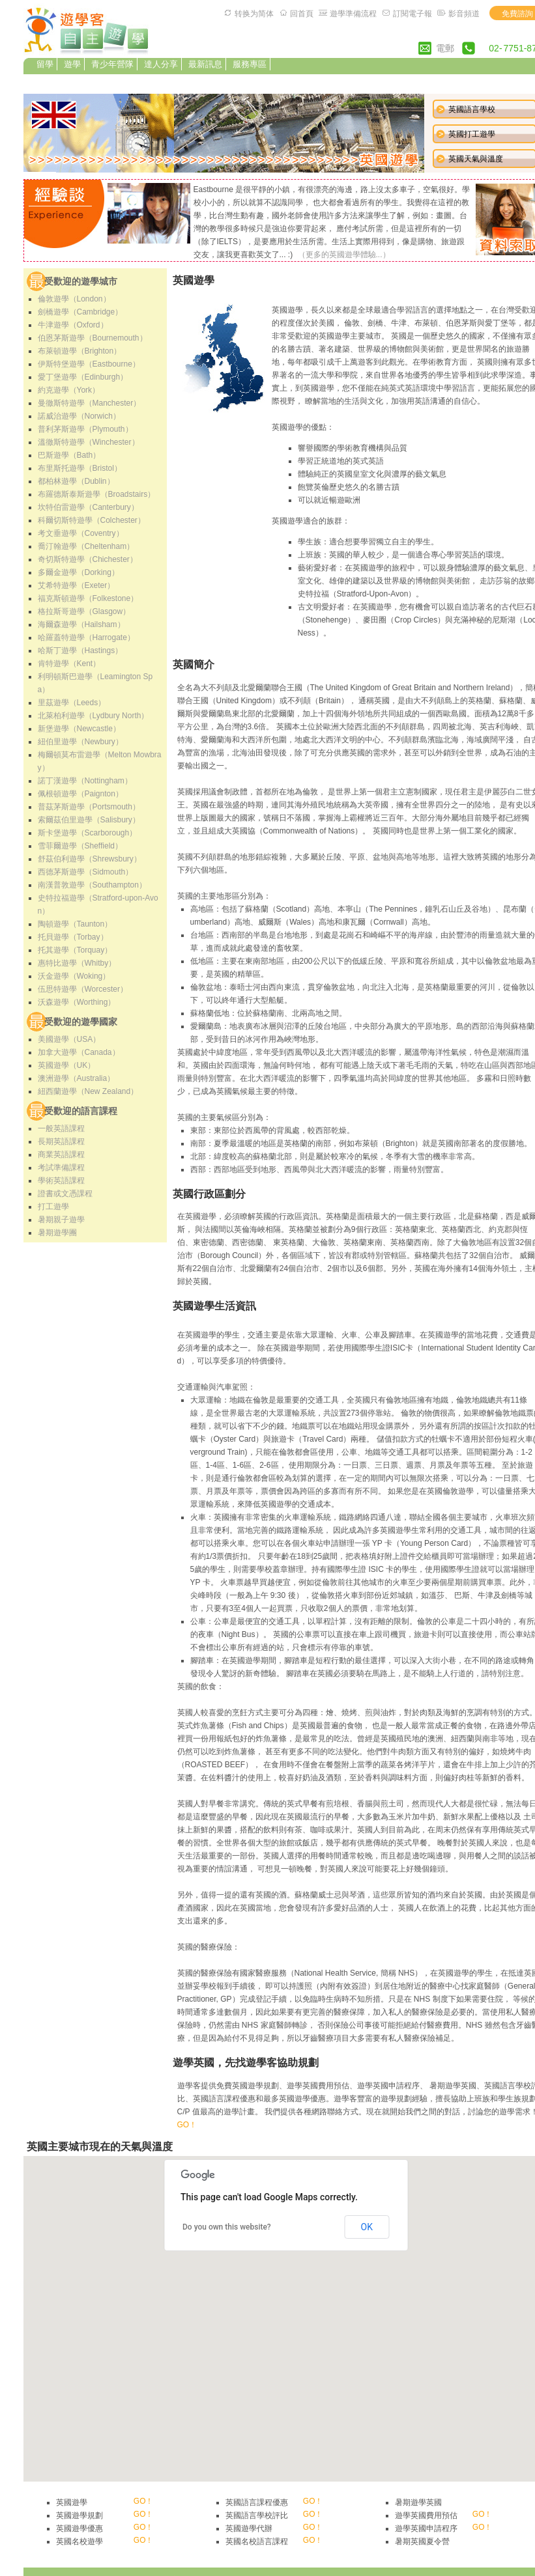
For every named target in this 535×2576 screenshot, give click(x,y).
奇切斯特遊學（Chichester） (87, 559)
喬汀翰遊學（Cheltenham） (86, 546)
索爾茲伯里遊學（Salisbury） (89, 819)
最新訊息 (205, 64)
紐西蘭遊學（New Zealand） (88, 1091)
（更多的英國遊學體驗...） (344, 254)
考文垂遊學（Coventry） (81, 533)
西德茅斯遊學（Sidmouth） (86, 871)
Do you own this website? (226, 2227)
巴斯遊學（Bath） (69, 455)
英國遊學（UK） (67, 1065)
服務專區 (250, 64)
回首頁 (301, 13)
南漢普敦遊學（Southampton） (92, 884)
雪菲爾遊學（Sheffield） (80, 845)
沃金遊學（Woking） (74, 976)
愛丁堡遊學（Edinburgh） (83, 377)
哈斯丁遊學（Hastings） (80, 650)
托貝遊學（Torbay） (73, 937)
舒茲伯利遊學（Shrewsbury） (89, 858)
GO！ (187, 2124)
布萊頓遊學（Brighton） (80, 351)
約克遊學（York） (69, 390)
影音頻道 (464, 13)
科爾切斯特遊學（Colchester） (91, 520)
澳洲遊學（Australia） (76, 1078)
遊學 (72, 64)
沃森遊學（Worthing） (77, 1002)
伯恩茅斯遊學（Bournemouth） (92, 338)
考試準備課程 (61, 1167)
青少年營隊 (112, 64)
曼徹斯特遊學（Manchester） (89, 403)
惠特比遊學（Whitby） (77, 963)
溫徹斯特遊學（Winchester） (88, 442)
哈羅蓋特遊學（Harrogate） (86, 637)
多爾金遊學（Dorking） (78, 572)
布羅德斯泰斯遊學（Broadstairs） (97, 494)
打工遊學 (53, 1206)
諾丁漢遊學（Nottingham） (85, 780)
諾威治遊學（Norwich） (79, 416)
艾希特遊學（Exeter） (76, 585)
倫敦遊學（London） (74, 298)
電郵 (445, 48)
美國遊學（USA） (69, 1039)
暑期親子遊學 (61, 1219)
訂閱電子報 (412, 13)
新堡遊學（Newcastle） (79, 728)
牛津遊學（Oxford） (73, 324)
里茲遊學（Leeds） (72, 702)
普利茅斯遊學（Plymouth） (85, 429)
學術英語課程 (61, 1180)
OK (367, 2227)
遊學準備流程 (353, 13)
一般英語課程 (61, 1128)
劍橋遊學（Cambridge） (80, 311)
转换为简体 (254, 13)
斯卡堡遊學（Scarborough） (87, 832)
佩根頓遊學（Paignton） (80, 793)
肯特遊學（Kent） (69, 663)
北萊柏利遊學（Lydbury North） (93, 715)
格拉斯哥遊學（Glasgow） (84, 611)
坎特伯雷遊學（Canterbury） (88, 507)
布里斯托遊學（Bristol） (80, 468)
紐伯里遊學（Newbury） (80, 741)
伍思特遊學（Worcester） (83, 989)
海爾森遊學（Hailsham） (81, 624)
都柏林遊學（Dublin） (76, 481)
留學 (44, 64)
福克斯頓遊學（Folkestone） (88, 598)
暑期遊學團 (57, 1232)
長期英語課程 (61, 1141)
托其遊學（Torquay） (75, 950)
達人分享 (161, 64)
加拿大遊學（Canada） (79, 1052)
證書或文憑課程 (65, 1193)
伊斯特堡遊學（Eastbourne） (89, 364)
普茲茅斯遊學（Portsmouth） (89, 806)
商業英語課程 (61, 1154)
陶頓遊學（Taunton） (75, 924)
